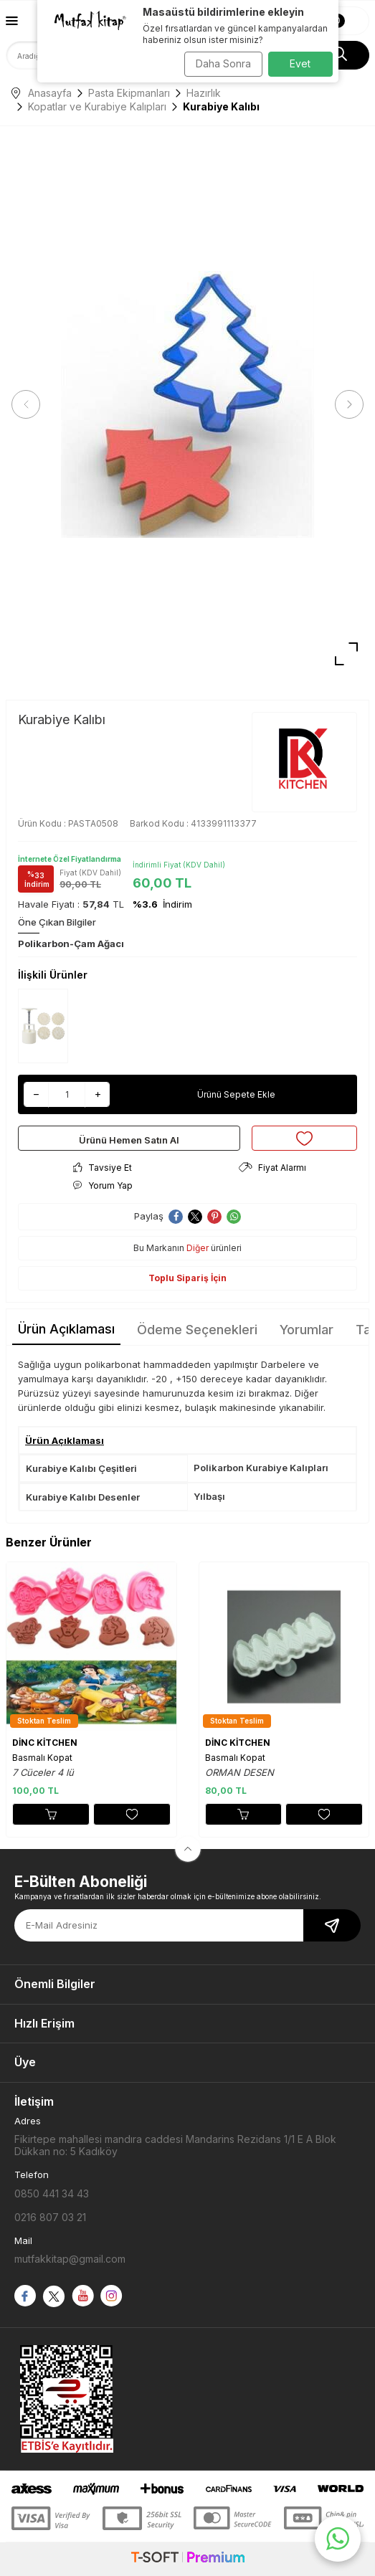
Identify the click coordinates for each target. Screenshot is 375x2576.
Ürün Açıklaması (66, 1328)
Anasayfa (41, 93)
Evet (300, 63)
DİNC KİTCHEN (44, 1742)
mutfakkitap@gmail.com (69, 2259)
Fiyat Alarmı (272, 1167)
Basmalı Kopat (42, 1757)
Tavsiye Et (102, 1167)
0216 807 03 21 (50, 2217)
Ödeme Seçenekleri (197, 1329)
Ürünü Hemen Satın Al (129, 1140)
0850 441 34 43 (51, 2193)
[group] (187, 405)
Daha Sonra (223, 63)
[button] (25, 404)
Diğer (197, 1247)
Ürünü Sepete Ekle (236, 1094)
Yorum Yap (103, 1185)
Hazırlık (203, 93)
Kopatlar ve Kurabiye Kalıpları (97, 106)
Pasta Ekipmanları (129, 93)
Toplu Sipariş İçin (187, 1278)
